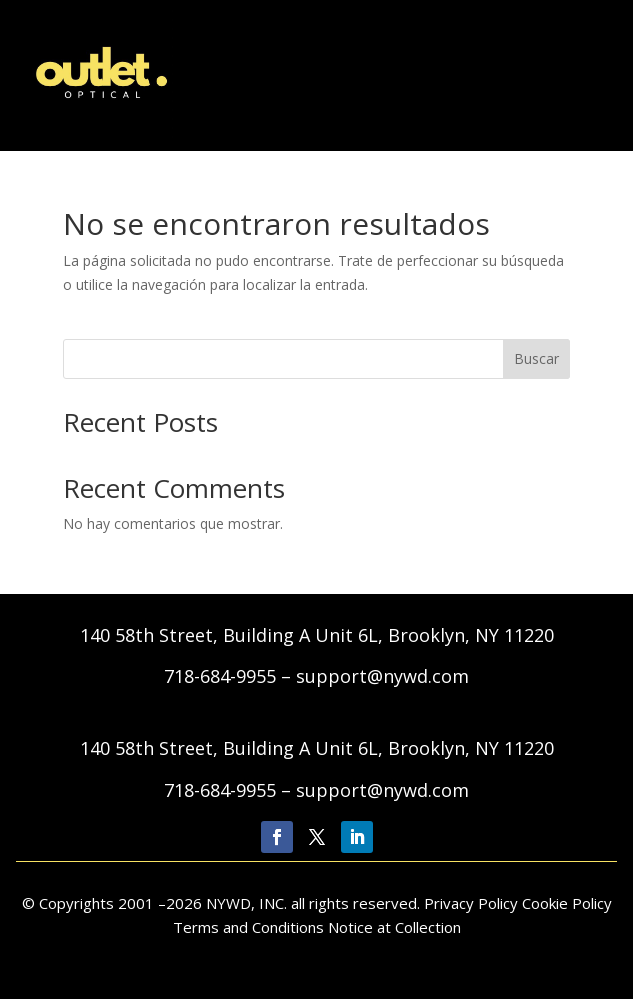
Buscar (536, 358)
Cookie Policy (567, 903)
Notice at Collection (394, 927)
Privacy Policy (473, 903)
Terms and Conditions (250, 927)
